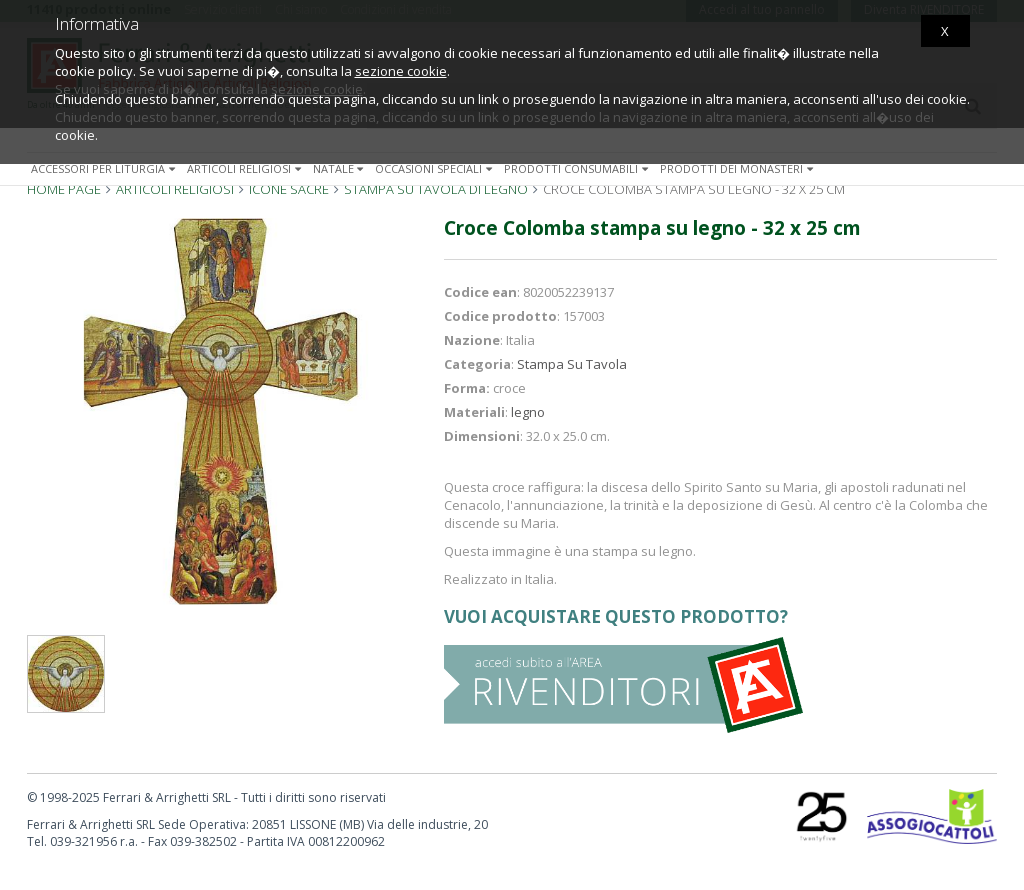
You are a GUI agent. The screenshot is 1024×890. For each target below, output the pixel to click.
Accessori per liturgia (105, 168)
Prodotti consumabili (578, 168)
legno (528, 412)
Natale (340, 168)
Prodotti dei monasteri (738, 168)
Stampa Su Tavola (572, 364)
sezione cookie (401, 71)
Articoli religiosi (246, 168)
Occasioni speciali (435, 168)
